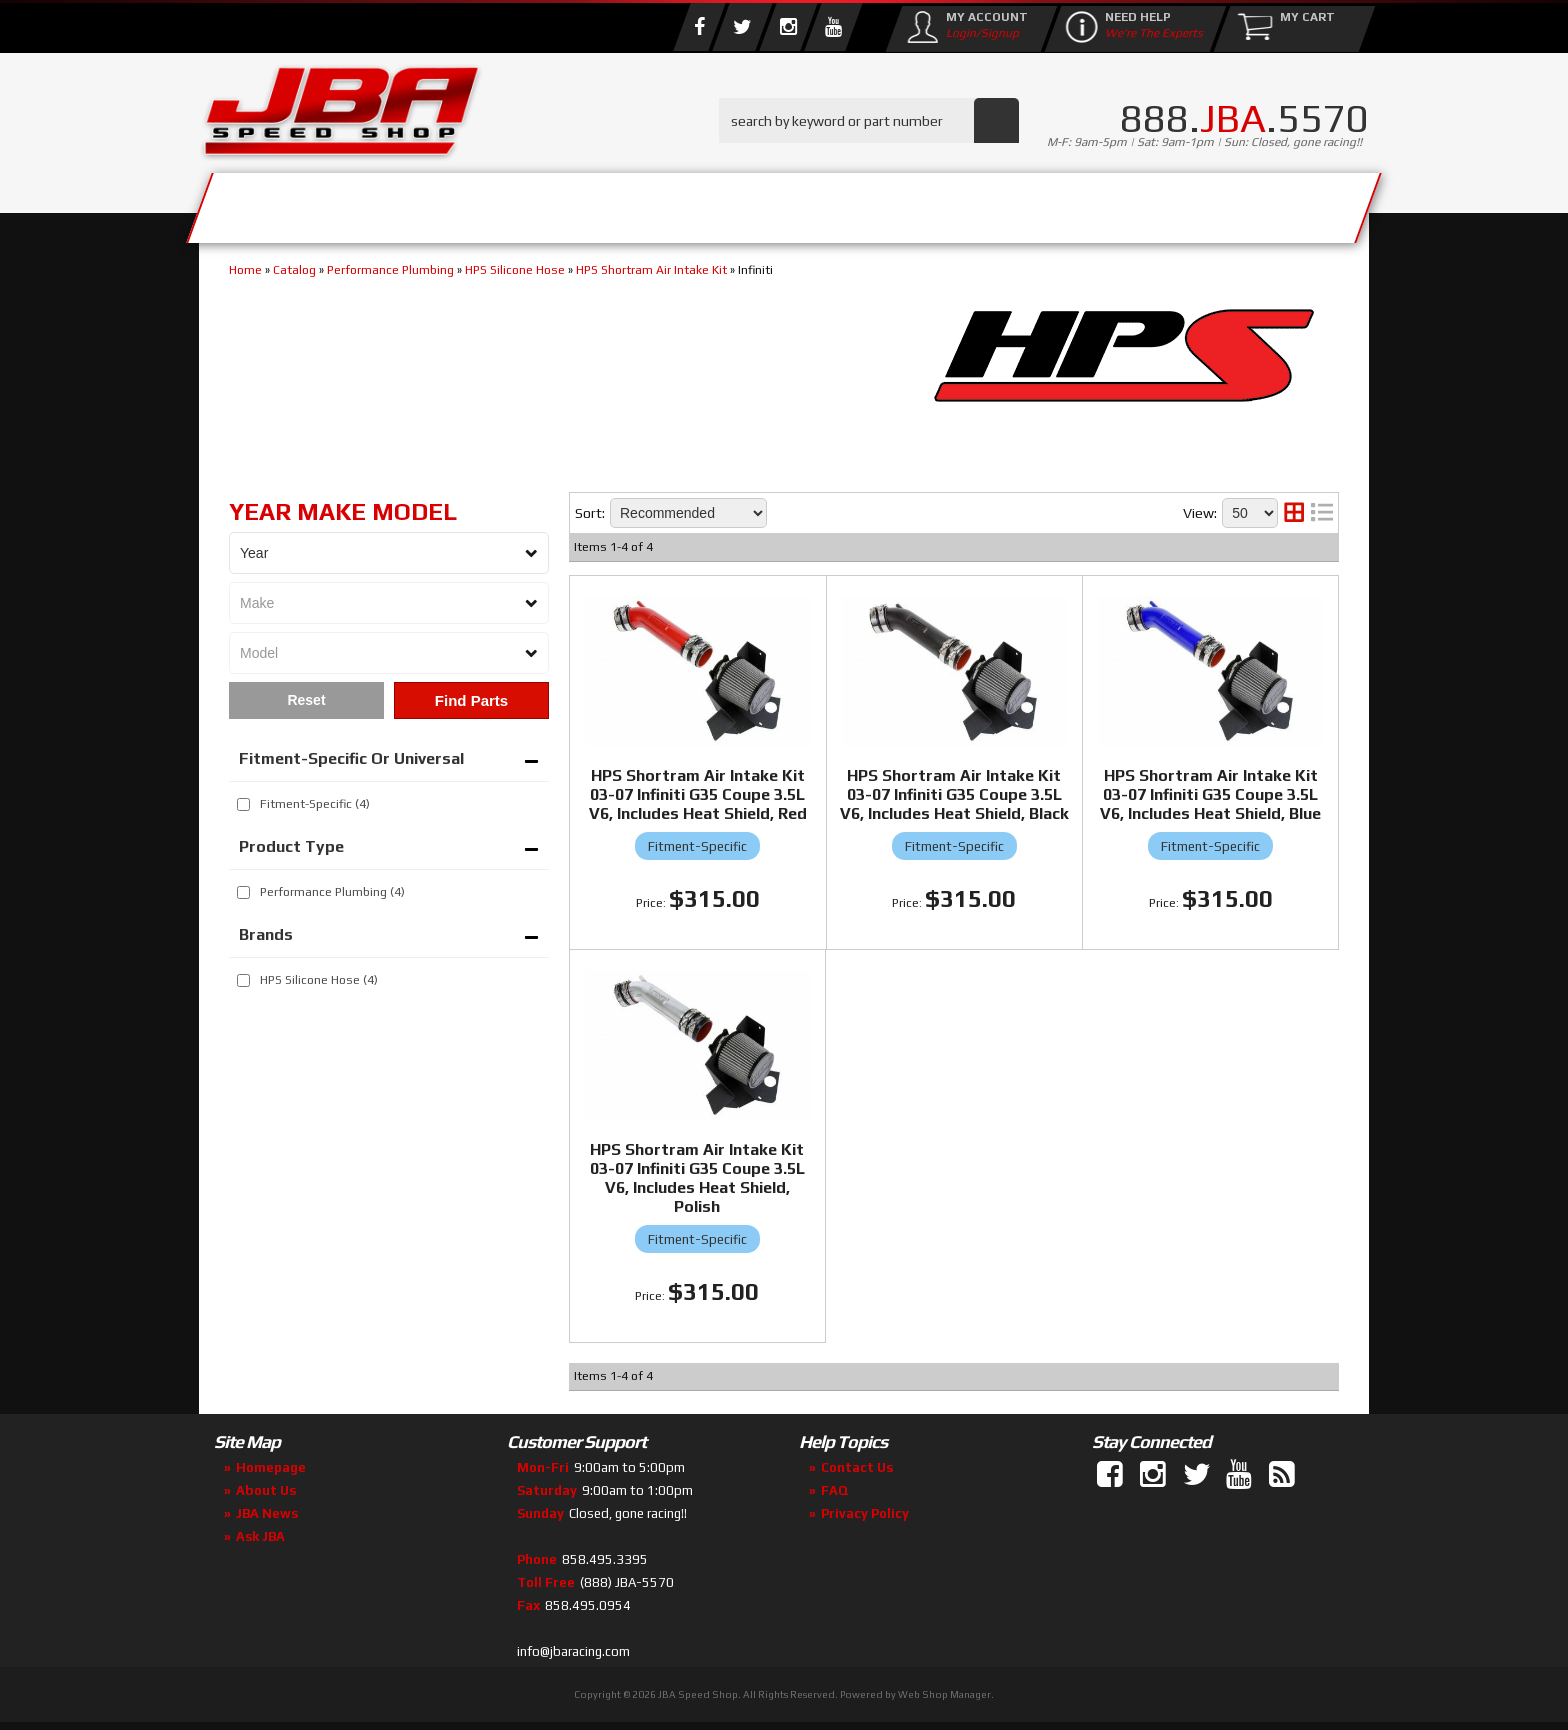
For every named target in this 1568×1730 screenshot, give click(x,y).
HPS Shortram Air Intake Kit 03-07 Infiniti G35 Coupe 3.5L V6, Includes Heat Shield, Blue (1210, 794)
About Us (492, 202)
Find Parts (471, 700)
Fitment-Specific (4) (315, 804)
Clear (306, 700)
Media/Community (953, 202)
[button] (869, 120)
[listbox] (389, 553)
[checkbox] (243, 804)
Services (309, 202)
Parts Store (696, 202)
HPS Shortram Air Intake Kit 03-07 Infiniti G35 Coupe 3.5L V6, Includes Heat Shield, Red (698, 794)
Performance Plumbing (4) (332, 892)
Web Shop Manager (944, 1694)
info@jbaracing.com (573, 1651)
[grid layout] (1294, 513)
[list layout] (1322, 513)
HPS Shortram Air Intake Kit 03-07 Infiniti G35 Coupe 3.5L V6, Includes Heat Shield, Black (954, 794)
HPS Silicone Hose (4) (319, 980)
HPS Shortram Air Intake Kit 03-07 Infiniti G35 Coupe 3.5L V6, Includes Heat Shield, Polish (697, 1178)
